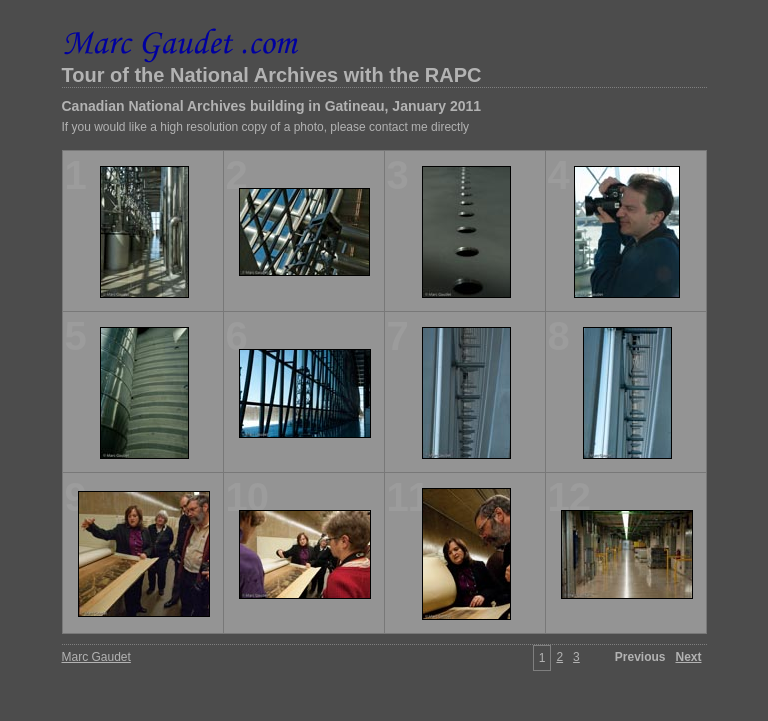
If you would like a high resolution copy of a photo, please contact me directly (266, 127)
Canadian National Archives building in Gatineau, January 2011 (272, 106)
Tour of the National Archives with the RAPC (272, 75)
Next (688, 657)
